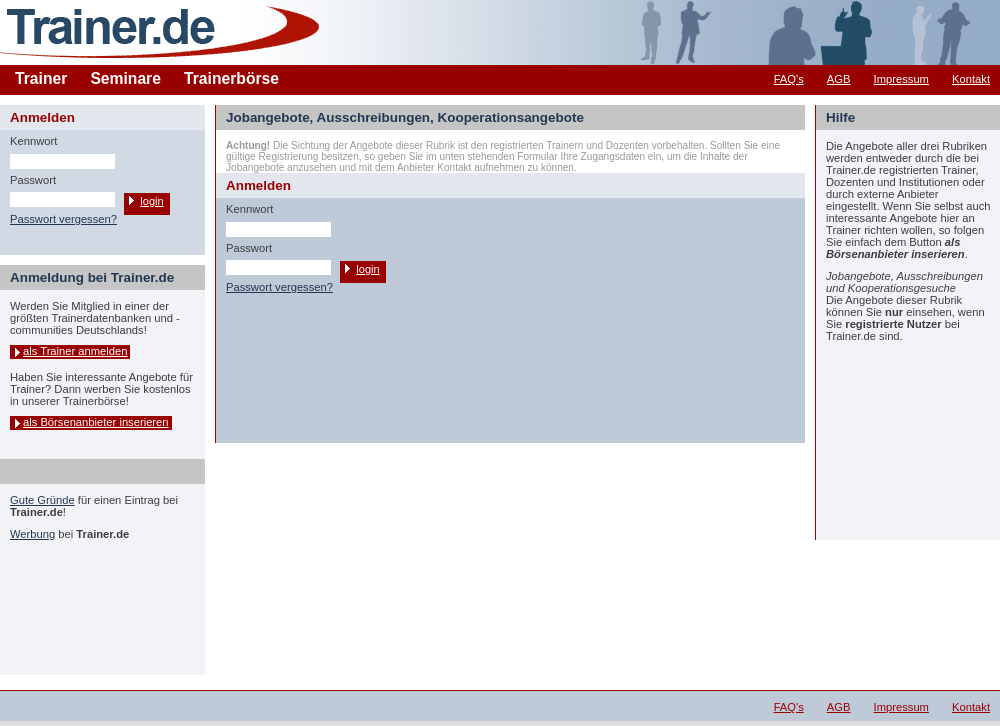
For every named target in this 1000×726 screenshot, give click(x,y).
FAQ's (789, 79)
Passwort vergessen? (63, 219)
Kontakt (971, 79)
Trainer (41, 78)
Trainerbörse (231, 78)
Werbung (32, 534)
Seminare (125, 78)
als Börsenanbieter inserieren (96, 422)
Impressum (901, 79)
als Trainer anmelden (75, 351)
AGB (839, 79)
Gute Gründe (42, 500)
